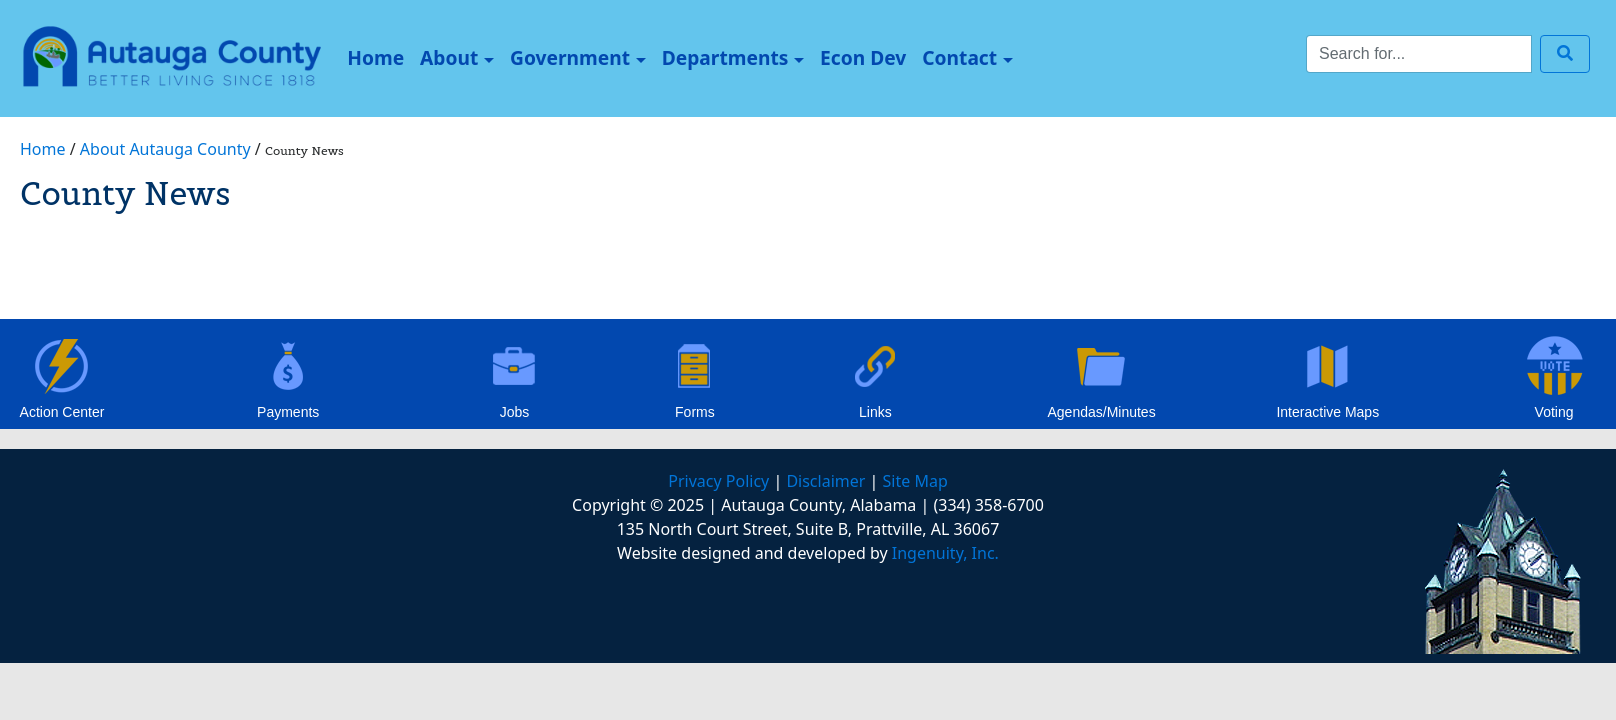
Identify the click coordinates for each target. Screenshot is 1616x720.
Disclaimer (825, 481)
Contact (959, 57)
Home (379, 57)
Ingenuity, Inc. (945, 553)
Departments (725, 57)
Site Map (915, 481)
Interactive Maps (1327, 412)
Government (570, 57)
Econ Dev (863, 57)
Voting (1554, 412)
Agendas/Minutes (1101, 412)
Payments (288, 412)
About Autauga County (165, 149)
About (449, 57)
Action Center (62, 412)
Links (875, 412)
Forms (695, 412)
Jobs (515, 412)
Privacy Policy (718, 481)
